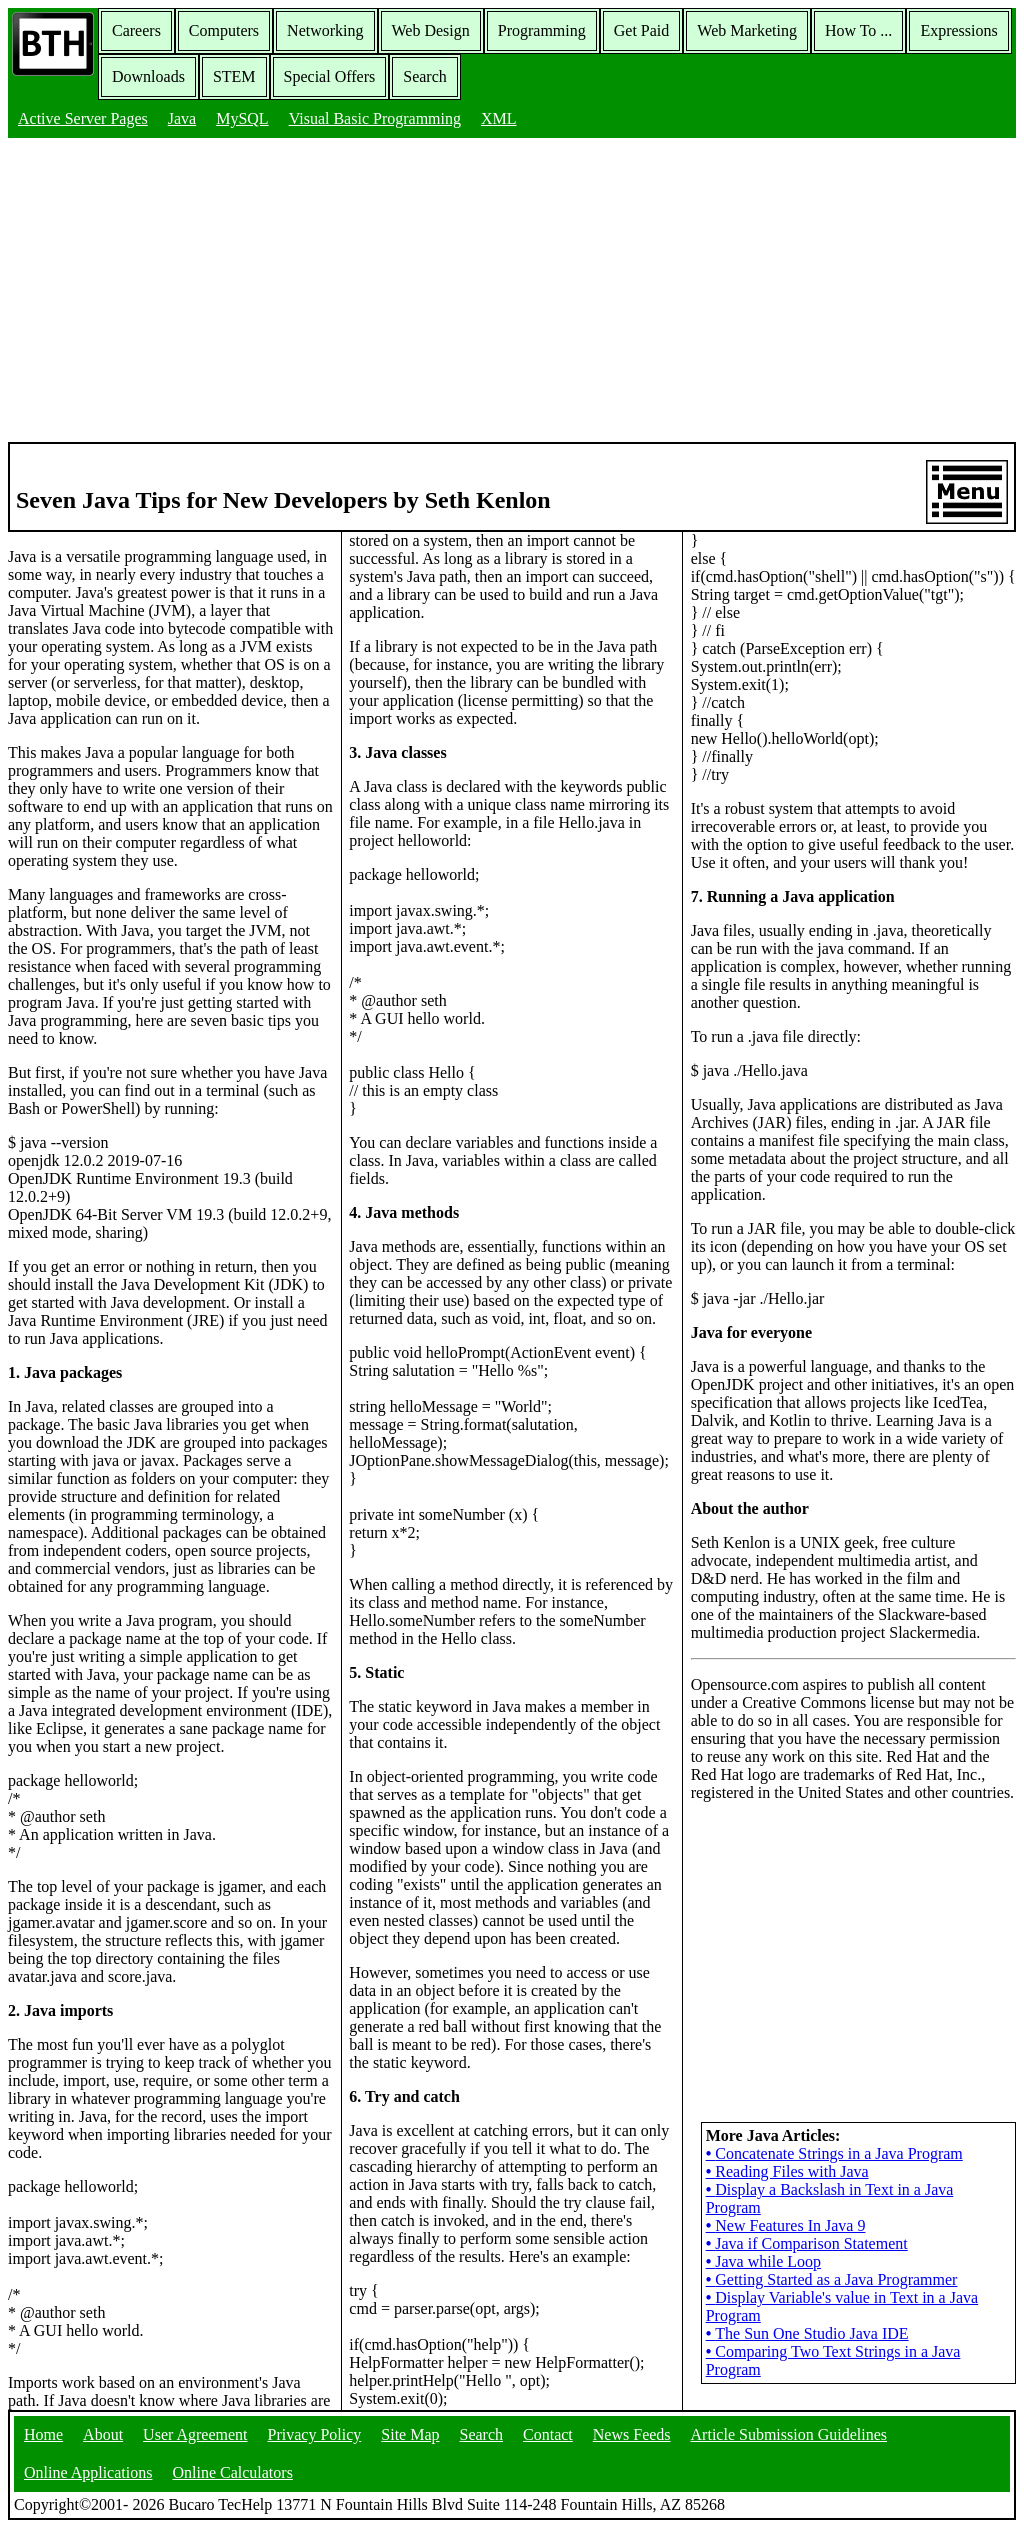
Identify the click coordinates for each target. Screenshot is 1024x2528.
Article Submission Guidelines (789, 2434)
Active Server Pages (83, 118)
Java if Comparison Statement (807, 2243)
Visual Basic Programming (375, 118)
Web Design (431, 30)
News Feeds (632, 2434)
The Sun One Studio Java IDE (807, 2333)
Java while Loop (763, 2261)
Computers (224, 30)
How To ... (858, 30)
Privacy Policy (315, 2434)
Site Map (410, 2434)
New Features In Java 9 (786, 2225)
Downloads (148, 76)
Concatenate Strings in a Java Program (834, 2153)
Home (43, 2434)
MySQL (242, 118)
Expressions (958, 30)
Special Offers (330, 76)
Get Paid (642, 30)
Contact (548, 2434)
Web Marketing (747, 30)
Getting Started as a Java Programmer (832, 2279)
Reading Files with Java (787, 2171)
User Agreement (195, 2434)
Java (182, 118)
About (103, 2434)
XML (499, 118)
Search (425, 76)
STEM (234, 76)
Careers (136, 30)
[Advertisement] (512, 292)
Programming (542, 30)
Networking (325, 30)
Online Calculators (232, 2472)
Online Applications (88, 2472)
